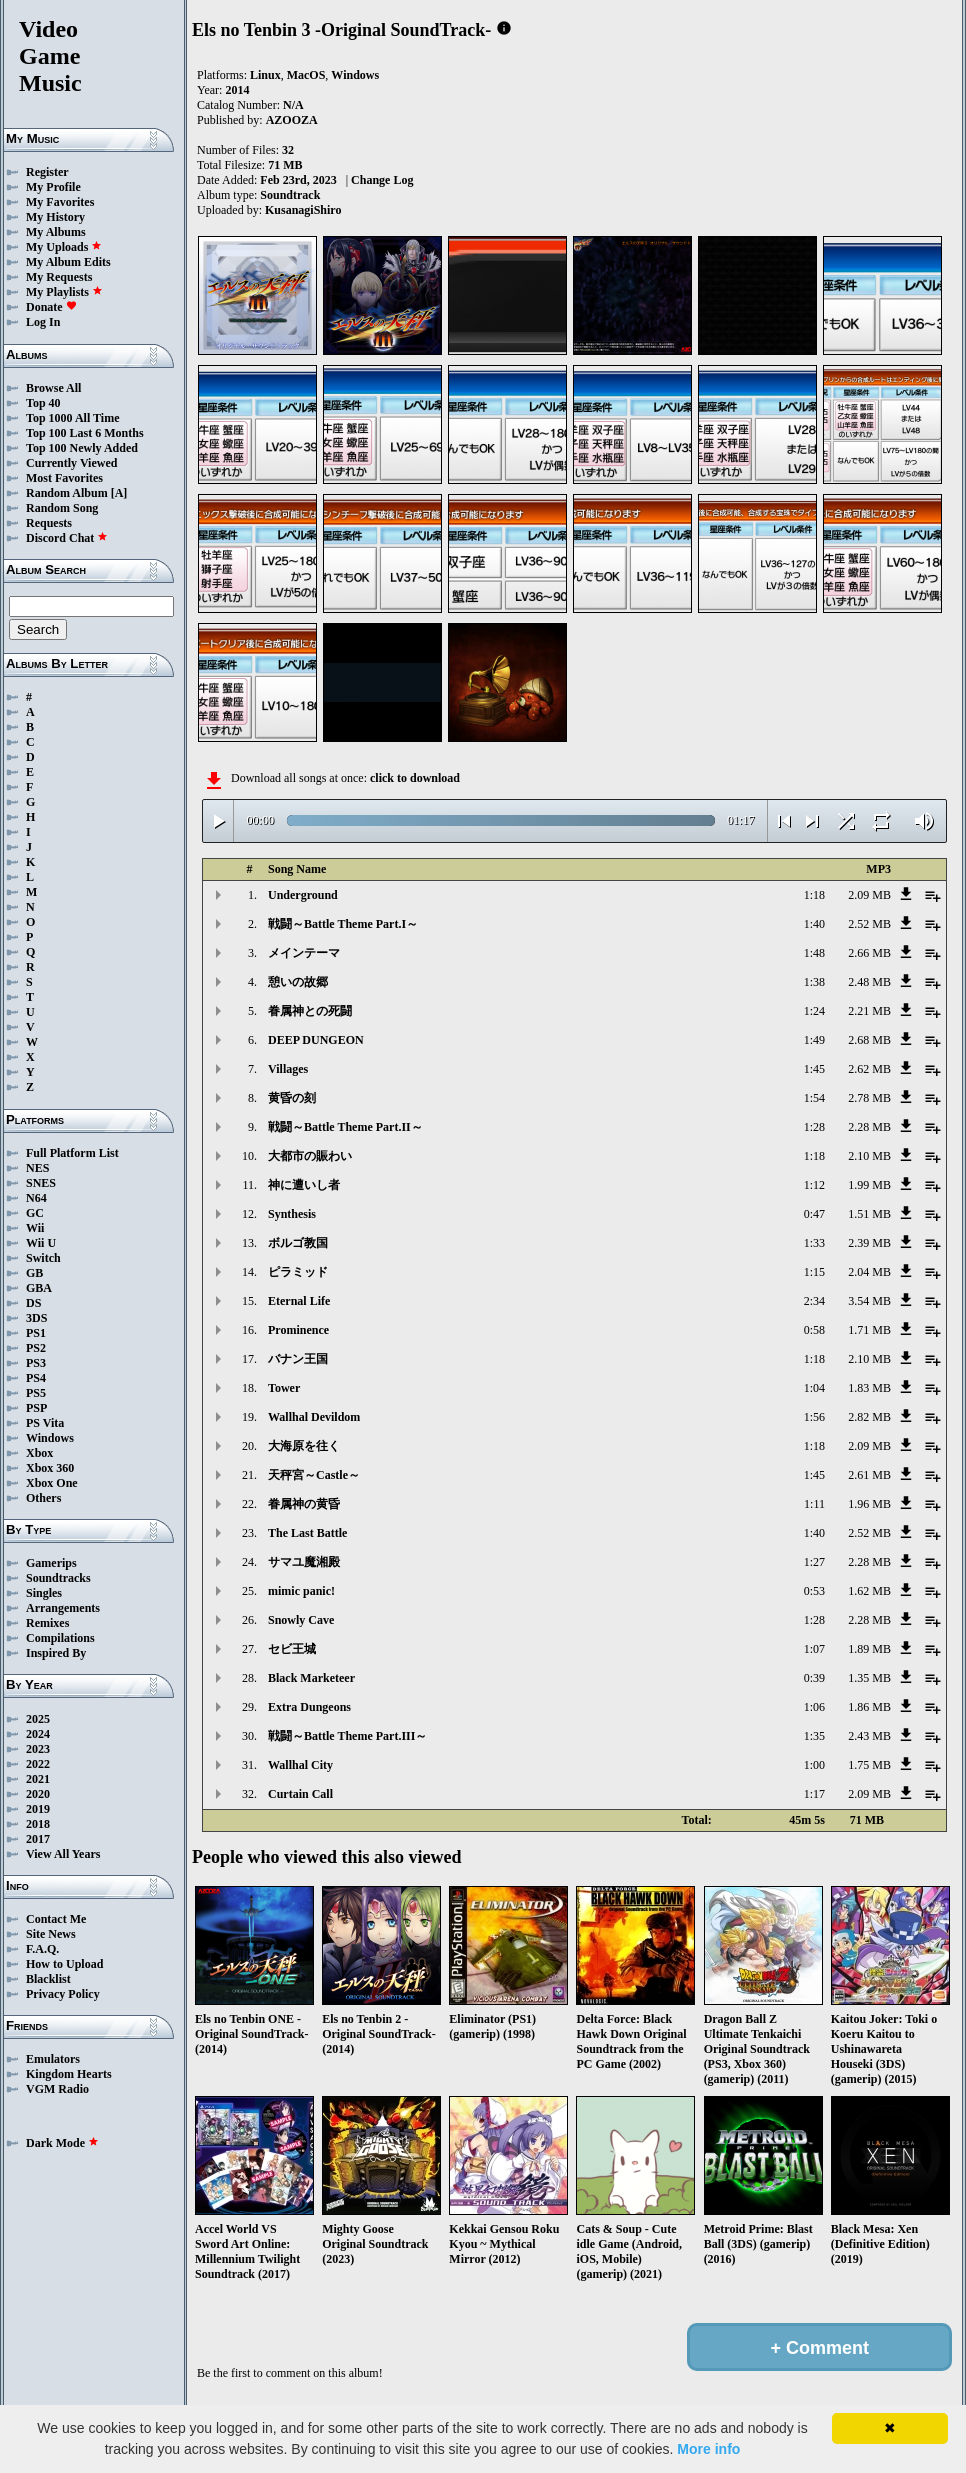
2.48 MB (869, 982)
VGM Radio (57, 2089)
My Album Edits (68, 262)
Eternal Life (299, 1301)
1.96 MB (869, 1504)
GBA (39, 1288)
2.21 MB (869, 1011)
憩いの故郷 (298, 982)
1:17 (814, 1794)
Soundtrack (290, 195)
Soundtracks (58, 1578)
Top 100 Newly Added (82, 448)
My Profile (53, 187)
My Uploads (64, 247)
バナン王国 (298, 1359)
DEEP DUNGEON (316, 1040)
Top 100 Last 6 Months (85, 433)
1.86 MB (869, 1707)
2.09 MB (869, 895)
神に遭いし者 (304, 1185)
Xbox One (52, 1483)
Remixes (47, 1623)
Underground (303, 895)
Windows (50, 1438)
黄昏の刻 (292, 1098)
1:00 (814, 1765)
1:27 (814, 1562)
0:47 (814, 1214)
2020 (38, 1794)
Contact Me (56, 1919)
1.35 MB (869, 1678)
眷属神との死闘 (310, 1011)
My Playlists (64, 292)
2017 (38, 1839)
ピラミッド (298, 1272)
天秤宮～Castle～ (314, 1475)
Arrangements (63, 1608)
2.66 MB (869, 953)
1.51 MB (869, 1214)
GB (34, 1273)
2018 (38, 1824)
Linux (265, 75)
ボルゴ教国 (298, 1243)
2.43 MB (869, 1736)
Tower (284, 1388)
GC (35, 1213)
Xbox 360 (50, 1468)
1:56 (814, 1417)
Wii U (41, 1243)
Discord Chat (67, 538)
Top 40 (43, 403)
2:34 (814, 1301)
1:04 (814, 1388)
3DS (36, 1318)
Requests (49, 523)
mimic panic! (301, 1591)
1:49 (814, 1040)
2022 (38, 1764)
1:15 (814, 1272)
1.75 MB (869, 1765)
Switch (43, 1258)
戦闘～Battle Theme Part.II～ (345, 1127)
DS (33, 1303)
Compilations (60, 1638)
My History (55, 217)
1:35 (814, 1736)
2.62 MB (869, 1069)
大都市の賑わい (310, 1156)
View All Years (63, 1854)
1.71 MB (869, 1330)
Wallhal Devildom (314, 1417)
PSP (36, 1408)
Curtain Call (300, 1794)
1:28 (814, 1127)
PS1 (36, 1333)
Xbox (39, 1453)
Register (47, 172)
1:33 (814, 1243)
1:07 (814, 1649)
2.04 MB (869, 1272)
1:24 (814, 1011)
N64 (36, 1198)
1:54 (814, 1098)
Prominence (298, 1330)
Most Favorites (64, 478)
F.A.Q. (42, 1949)
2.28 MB (869, 1127)
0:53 (814, 1591)
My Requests (59, 277)
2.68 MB (869, 1040)
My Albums (56, 232)
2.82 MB (869, 1417)
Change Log (382, 180)
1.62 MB (869, 1591)
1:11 (814, 1504)
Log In (43, 322)
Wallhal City (300, 1765)
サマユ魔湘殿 (304, 1562)
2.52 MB (869, 924)
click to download (415, 778)
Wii (35, 1228)
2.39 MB (869, 1243)
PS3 (36, 1363)
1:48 (814, 953)
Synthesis (292, 1214)
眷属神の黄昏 (304, 1504)
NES (37, 1168)
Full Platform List (72, 1153)
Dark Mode (62, 2143)
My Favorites (60, 202)
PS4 (36, 1378)
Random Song (62, 508)
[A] (119, 493)
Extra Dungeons (309, 1707)
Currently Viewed (71, 463)
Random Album (67, 493)
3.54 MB (869, 1301)
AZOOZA (292, 120)
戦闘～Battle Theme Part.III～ (347, 1736)
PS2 (36, 1348)
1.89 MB (869, 1649)
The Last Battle (307, 1533)
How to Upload (64, 1964)
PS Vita (45, 1423)
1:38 (814, 982)
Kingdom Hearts (69, 2074)
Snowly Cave (301, 1620)
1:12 (814, 1185)
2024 (38, 1734)
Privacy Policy (63, 1994)
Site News (51, 1934)
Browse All (53, 388)
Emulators (53, 2059)
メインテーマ (304, 953)
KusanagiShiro (303, 210)
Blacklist (48, 1979)
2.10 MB (869, 1156)
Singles (44, 1593)
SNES (41, 1183)
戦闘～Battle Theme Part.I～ (343, 924)
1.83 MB (869, 1388)
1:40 (814, 924)
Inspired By (56, 1653)
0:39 (814, 1678)
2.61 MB (869, 1475)
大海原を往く (304, 1446)
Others (43, 1498)
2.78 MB (869, 1098)
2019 (38, 1809)
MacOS (306, 75)
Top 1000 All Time (72, 418)
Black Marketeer (311, 1678)
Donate (51, 307)
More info (708, 2449)
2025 (38, 1719)
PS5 (36, 1393)
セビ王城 (292, 1649)
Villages (288, 1069)
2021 (38, 1779)
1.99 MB (869, 1185)
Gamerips (51, 1563)
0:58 (814, 1330)
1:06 (814, 1707)
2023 (38, 1749)
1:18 (814, 895)
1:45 (814, 1069)
